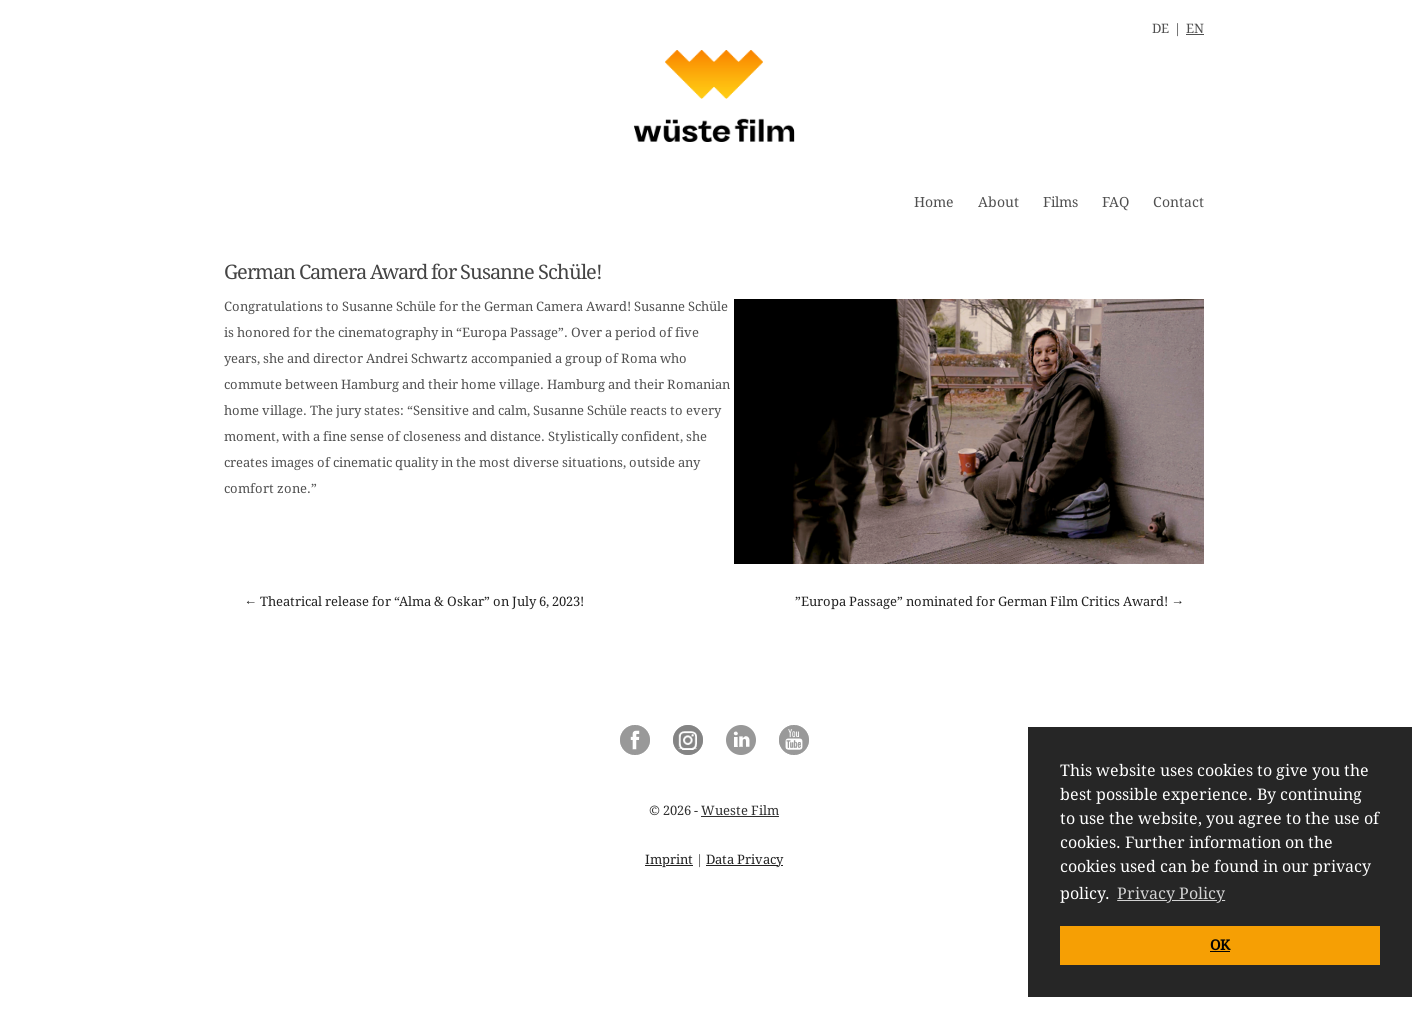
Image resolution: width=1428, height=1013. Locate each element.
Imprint (669, 859)
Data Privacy (744, 859)
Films (1060, 202)
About (998, 202)
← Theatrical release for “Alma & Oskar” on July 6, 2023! (414, 601)
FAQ (1115, 202)
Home (934, 202)
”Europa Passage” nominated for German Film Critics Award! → (989, 601)
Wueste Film (740, 810)
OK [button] (1220, 945)
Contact (1178, 202)
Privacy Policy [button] (1171, 893)
